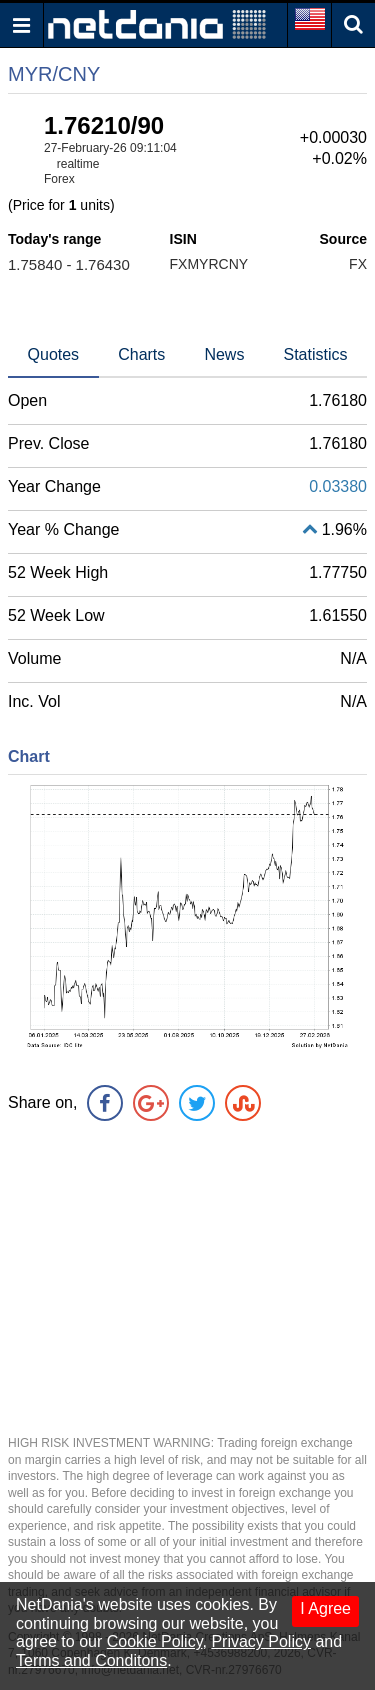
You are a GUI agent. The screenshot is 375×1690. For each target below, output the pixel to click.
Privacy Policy (261, 1641)
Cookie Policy (155, 1641)
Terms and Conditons (91, 1660)
